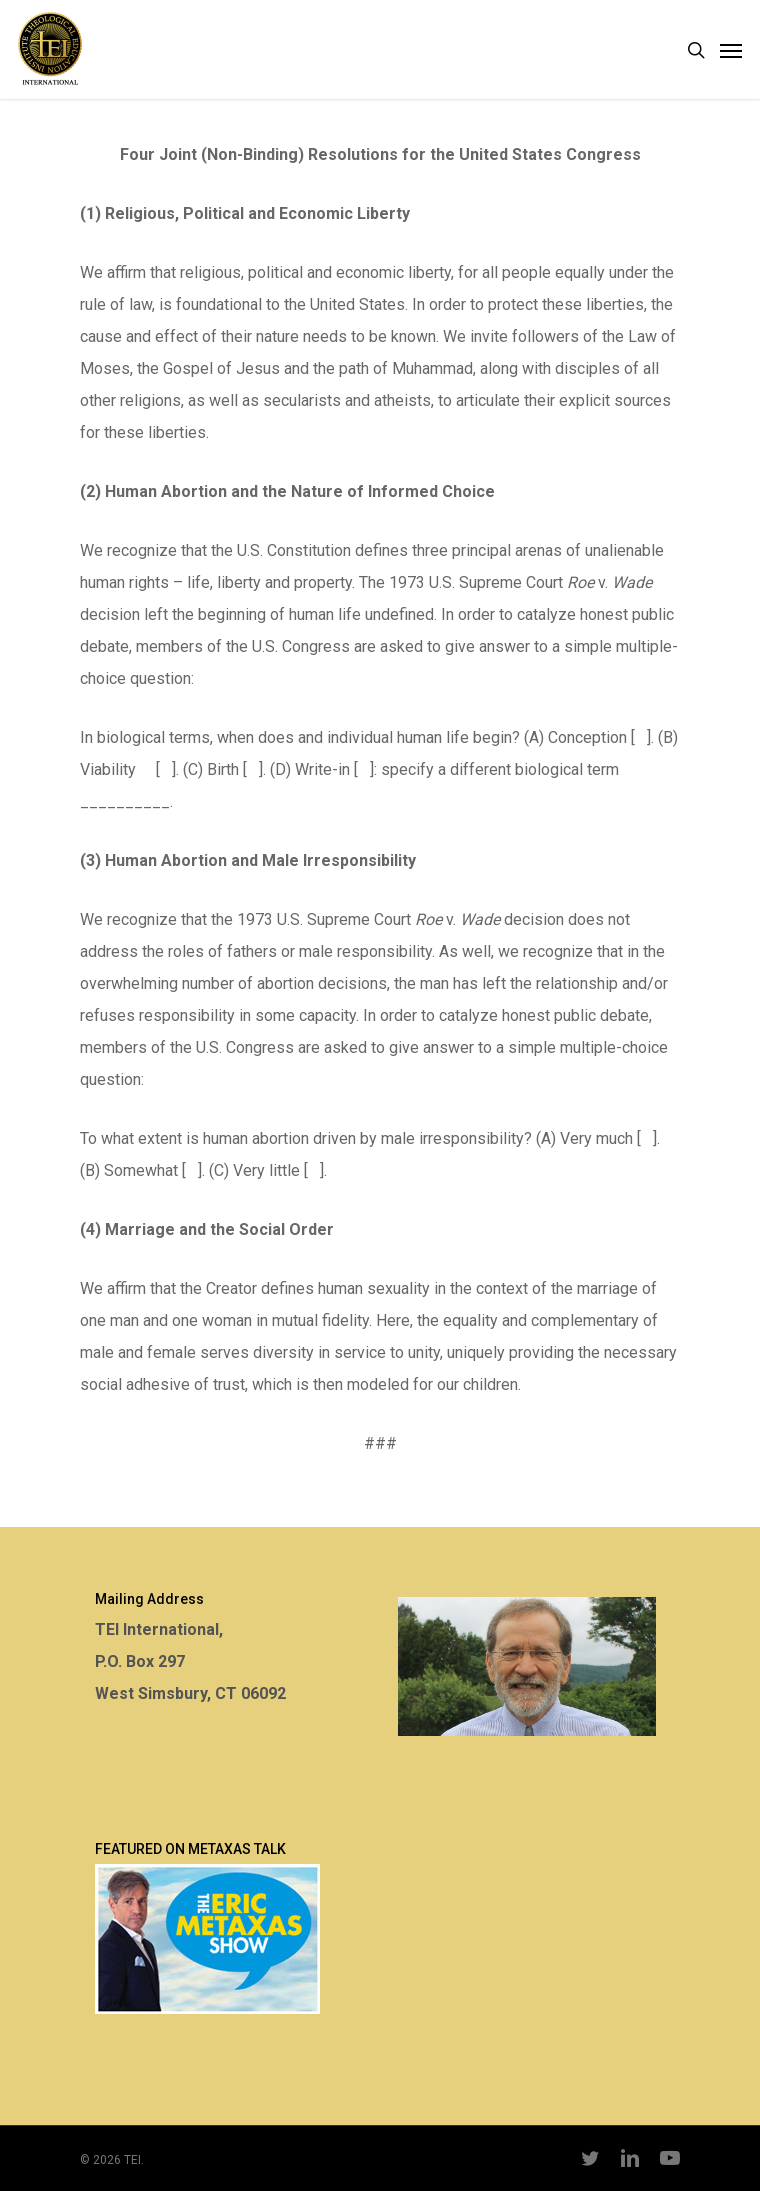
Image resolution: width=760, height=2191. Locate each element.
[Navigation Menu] (731, 50)
